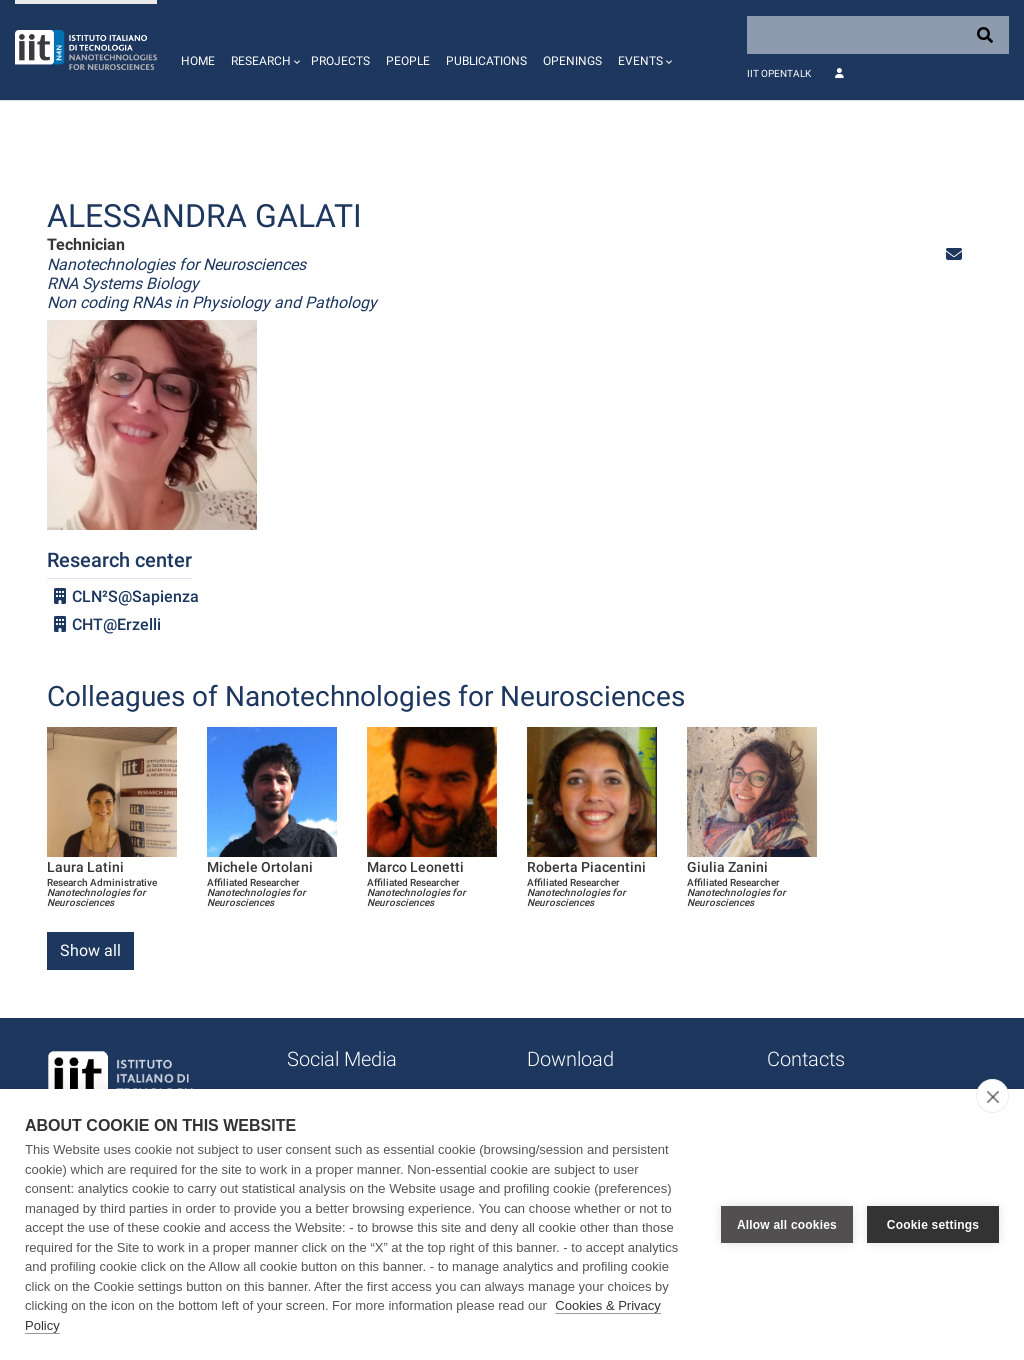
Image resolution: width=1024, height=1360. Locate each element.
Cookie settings (933, 1225)
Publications (486, 61)
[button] (263, 50)
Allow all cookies (787, 1225)
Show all (90, 950)
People (408, 61)
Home (198, 61)
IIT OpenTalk (779, 73)
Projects (340, 61)
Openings (572, 61)
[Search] (878, 35)
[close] (992, 1096)
